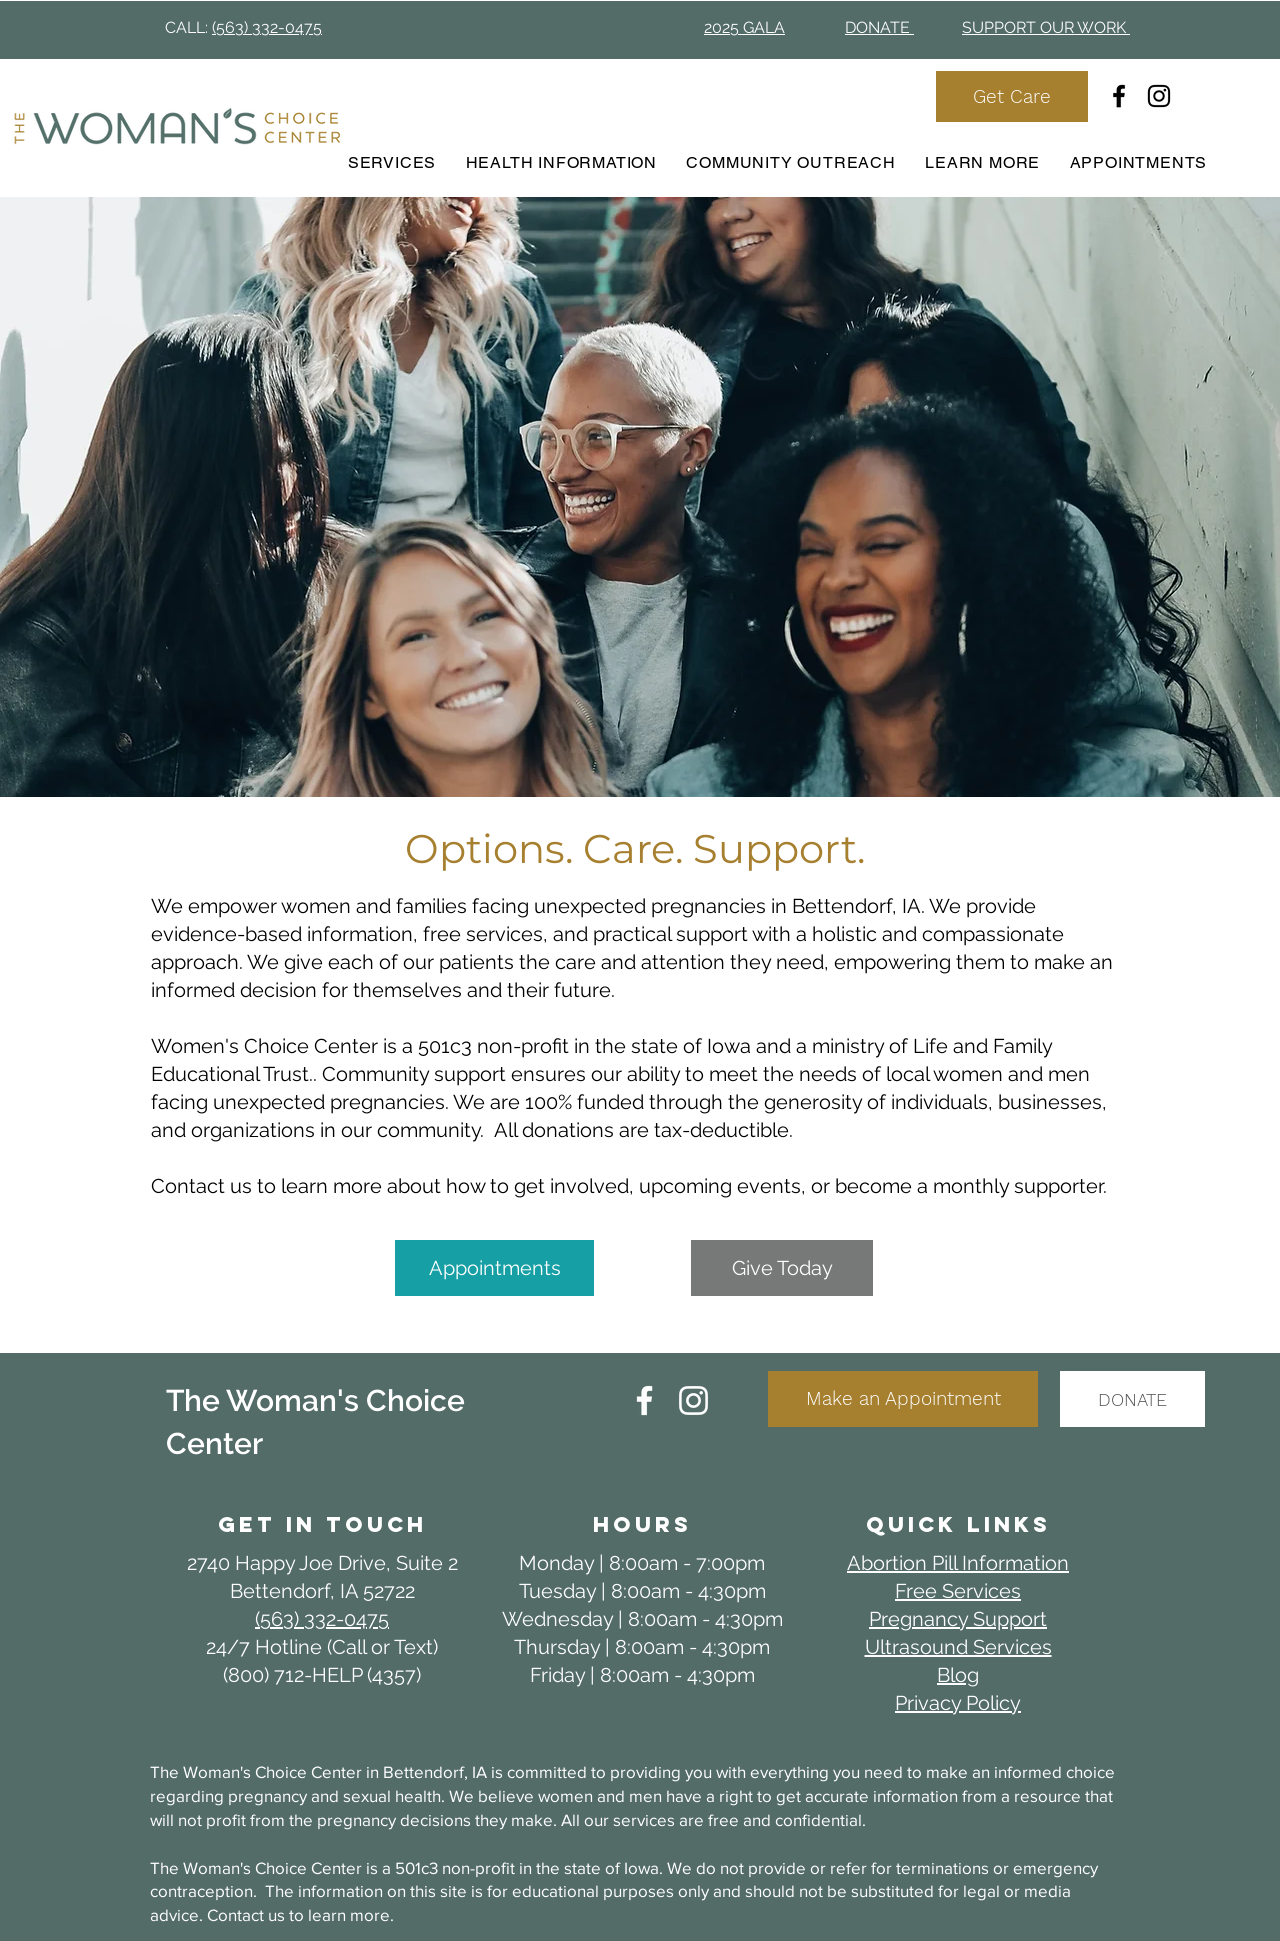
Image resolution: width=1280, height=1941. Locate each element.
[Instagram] (1159, 96)
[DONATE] (1132, 1399)
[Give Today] (782, 1268)
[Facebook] (1119, 96)
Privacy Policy (958, 1703)
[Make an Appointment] (903, 1399)
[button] (561, 162)
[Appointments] (494, 1268)
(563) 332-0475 (267, 27)
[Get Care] (1012, 96)
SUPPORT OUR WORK (1046, 27)
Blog (958, 1675)
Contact (237, 1914)
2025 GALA (744, 27)
